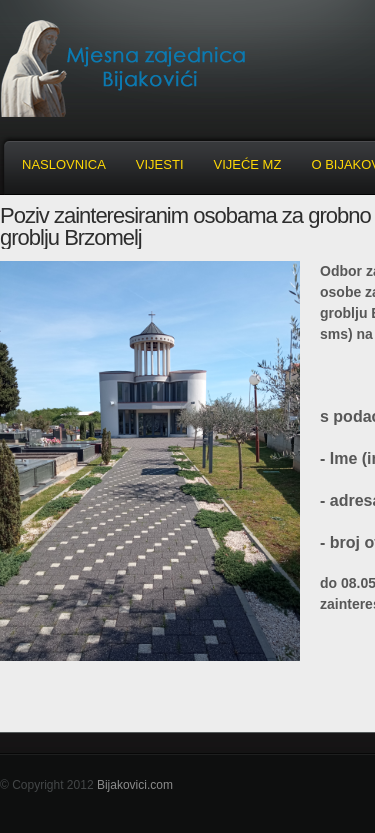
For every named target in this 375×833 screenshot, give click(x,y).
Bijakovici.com (135, 785)
